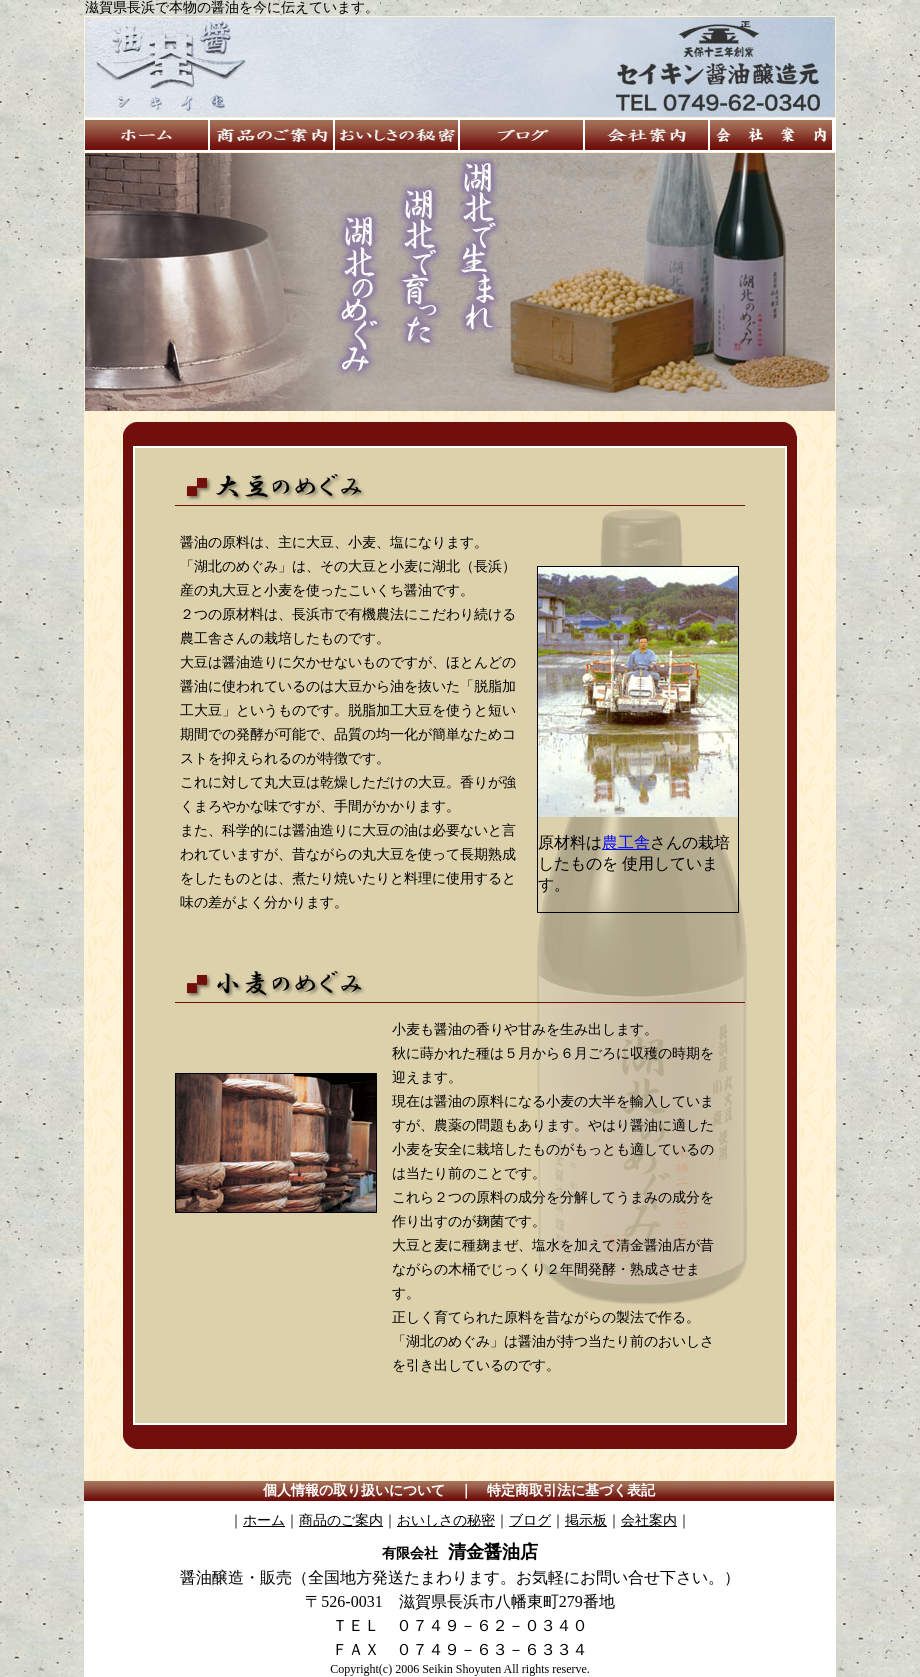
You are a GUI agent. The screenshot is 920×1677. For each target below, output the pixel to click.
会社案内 (649, 1520)
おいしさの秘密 (446, 1520)
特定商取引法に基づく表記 (571, 1490)
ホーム (264, 1520)
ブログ (530, 1520)
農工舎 (626, 842)
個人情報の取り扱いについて (354, 1490)
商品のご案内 (341, 1520)
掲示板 (586, 1520)
